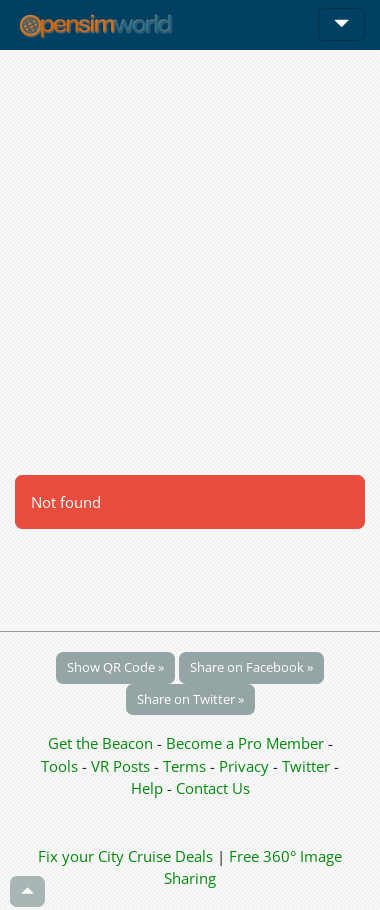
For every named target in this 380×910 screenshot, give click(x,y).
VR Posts (122, 766)
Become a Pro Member (247, 743)
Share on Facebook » (251, 667)
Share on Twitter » (190, 699)
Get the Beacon (100, 743)
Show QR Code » (115, 667)
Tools (61, 766)
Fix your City (81, 856)
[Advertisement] (190, 262)
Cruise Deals (170, 856)
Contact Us (213, 788)
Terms (186, 766)
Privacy (244, 766)
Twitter (306, 766)
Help (147, 788)
